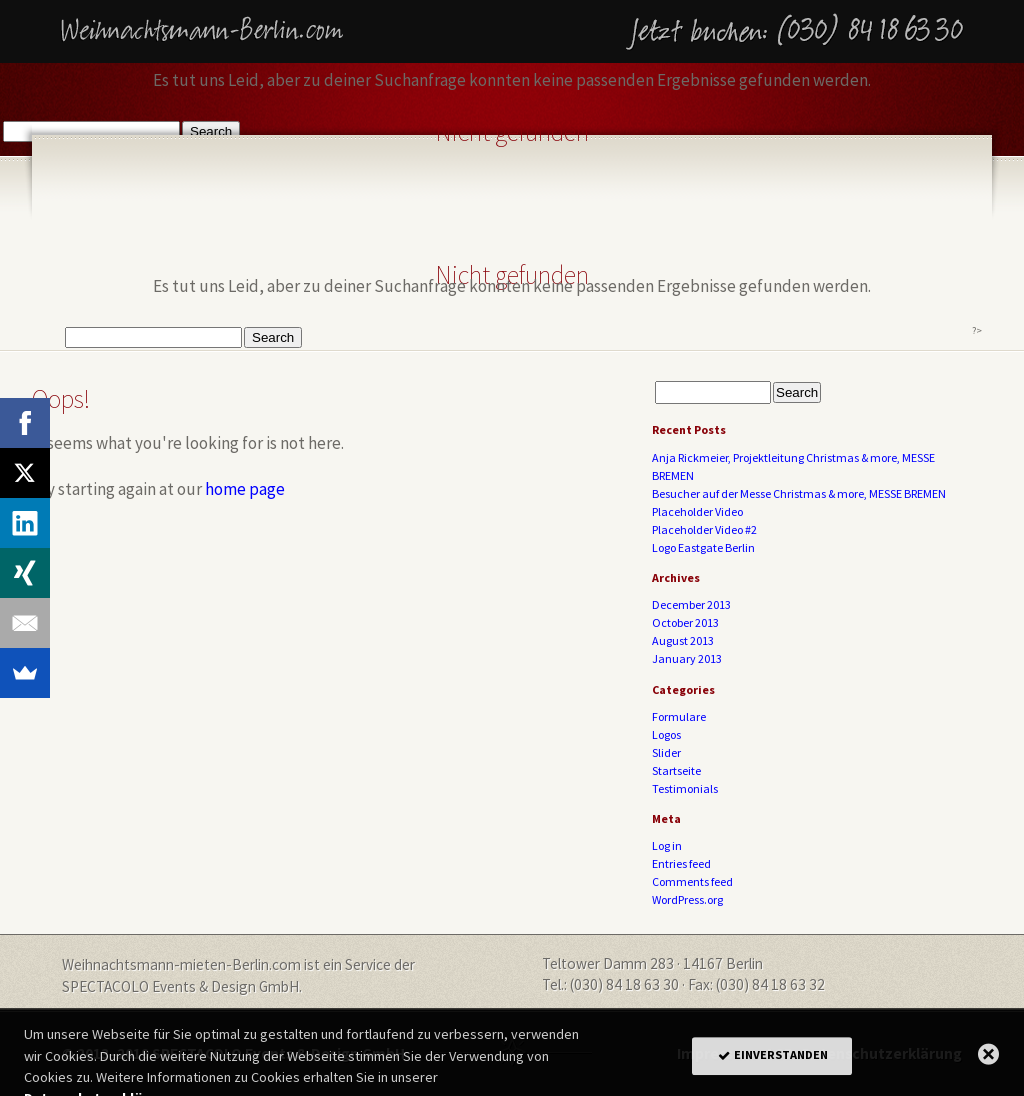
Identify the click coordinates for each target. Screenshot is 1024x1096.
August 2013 (683, 640)
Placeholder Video (697, 511)
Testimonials (685, 788)
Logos (666, 734)
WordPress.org (687, 899)
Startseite (676, 770)
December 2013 (691, 604)
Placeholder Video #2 (704, 529)
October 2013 (685, 622)
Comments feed (692, 881)
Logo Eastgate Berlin (703, 547)
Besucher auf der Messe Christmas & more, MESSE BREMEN (799, 493)
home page (245, 489)
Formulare (679, 716)
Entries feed (681, 863)
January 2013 (687, 658)
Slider (666, 752)
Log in (667, 845)
